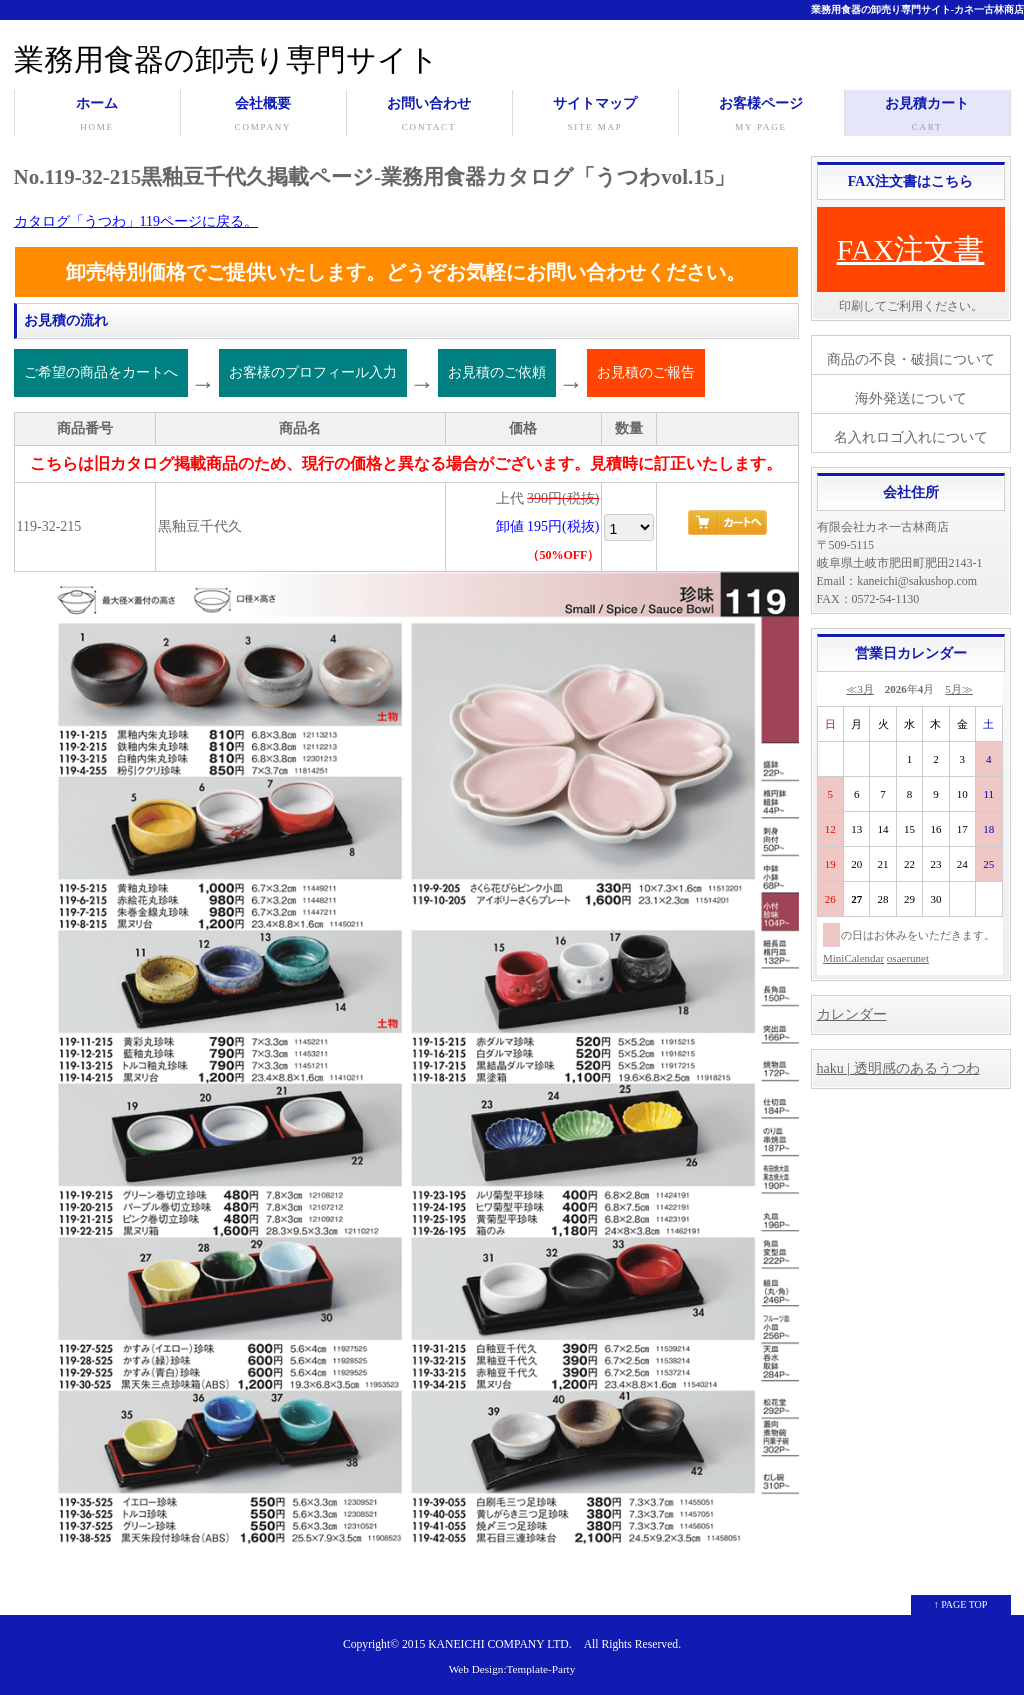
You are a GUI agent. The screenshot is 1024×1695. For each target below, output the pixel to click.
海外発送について (911, 398)
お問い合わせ (429, 116)
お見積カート (927, 116)
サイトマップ (595, 116)
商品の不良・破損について (911, 359)
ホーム (97, 116)
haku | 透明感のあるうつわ (898, 1068)
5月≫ (959, 689)
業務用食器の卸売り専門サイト (226, 59)
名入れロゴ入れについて (911, 437)
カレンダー (852, 1014)
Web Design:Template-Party (512, 1669)
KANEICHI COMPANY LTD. (499, 1644)
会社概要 (263, 116)
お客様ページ (761, 116)
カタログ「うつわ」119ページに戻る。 (136, 221)
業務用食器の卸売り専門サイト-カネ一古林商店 (917, 9)
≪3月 (860, 689)
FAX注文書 (911, 249)
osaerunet (908, 958)
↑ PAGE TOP (961, 1604)
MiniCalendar (853, 958)
